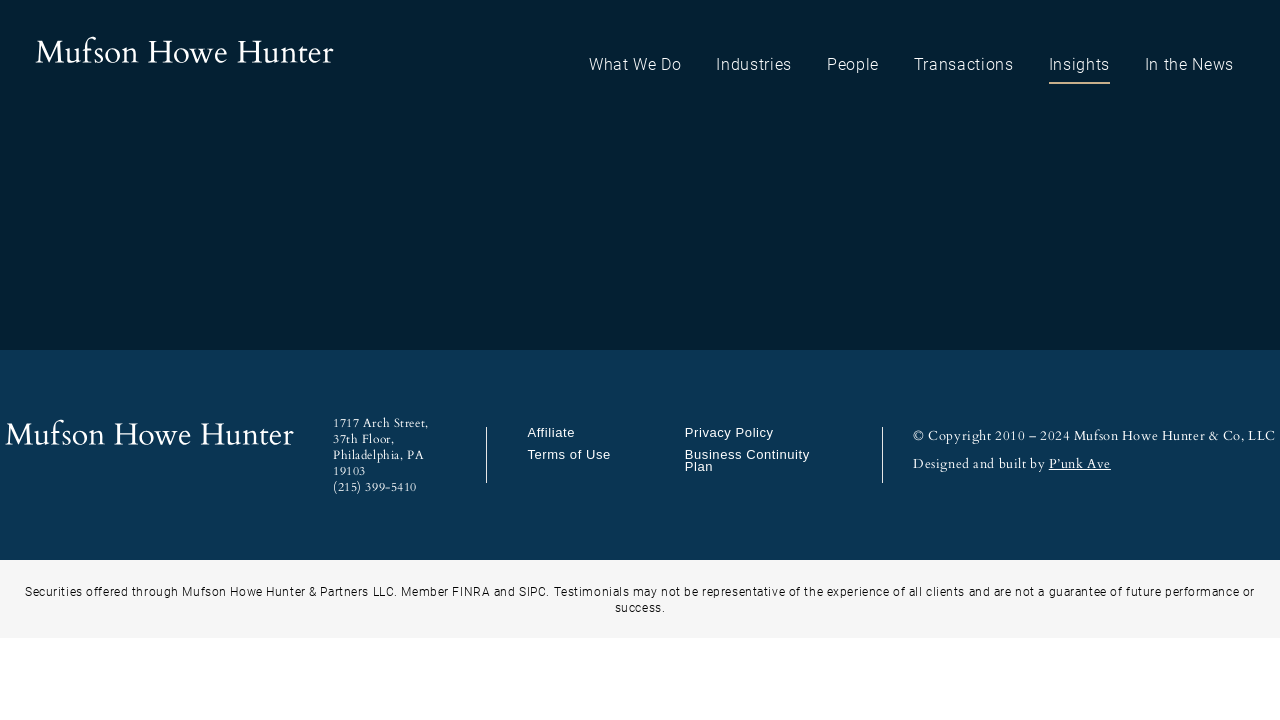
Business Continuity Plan (747, 460)
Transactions (964, 63)
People (853, 63)
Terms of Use (568, 454)
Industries (754, 63)
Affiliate (551, 432)
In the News (1189, 63)
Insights (1079, 63)
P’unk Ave (1080, 464)
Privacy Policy (729, 432)
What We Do (635, 63)
